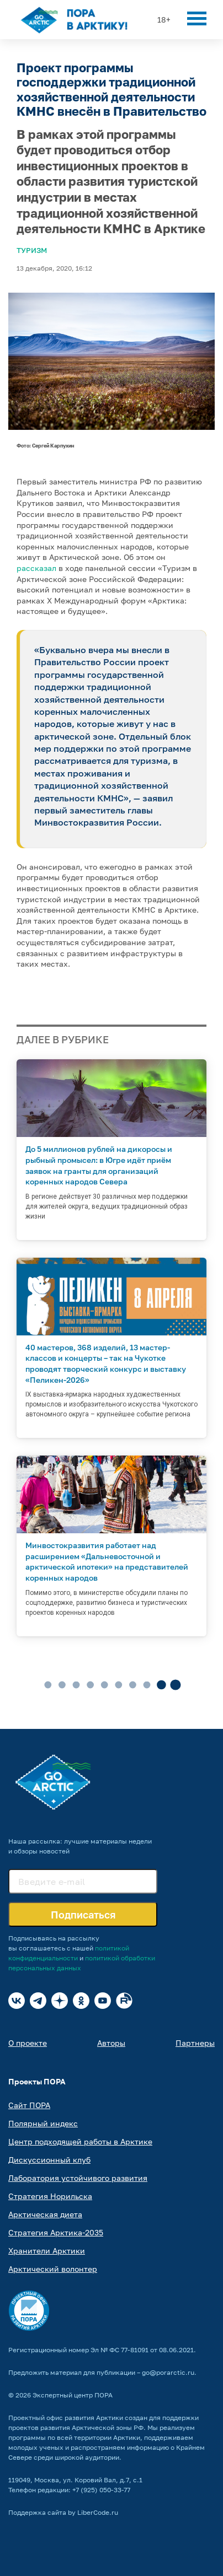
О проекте (27, 2042)
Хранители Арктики (46, 2250)
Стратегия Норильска (50, 2196)
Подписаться (83, 1915)
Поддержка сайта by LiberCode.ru (63, 2512)
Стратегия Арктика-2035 (55, 2232)
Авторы (111, 2042)
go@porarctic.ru (168, 2372)
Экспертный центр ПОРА (73, 2395)
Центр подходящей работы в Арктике (80, 2141)
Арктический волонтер (52, 2268)
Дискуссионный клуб (49, 2159)
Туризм (32, 250)
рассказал (36, 568)
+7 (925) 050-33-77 (101, 2490)
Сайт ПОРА (29, 2105)
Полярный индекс (43, 2123)
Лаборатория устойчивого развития (77, 2177)
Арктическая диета (45, 2214)
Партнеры (195, 2042)
